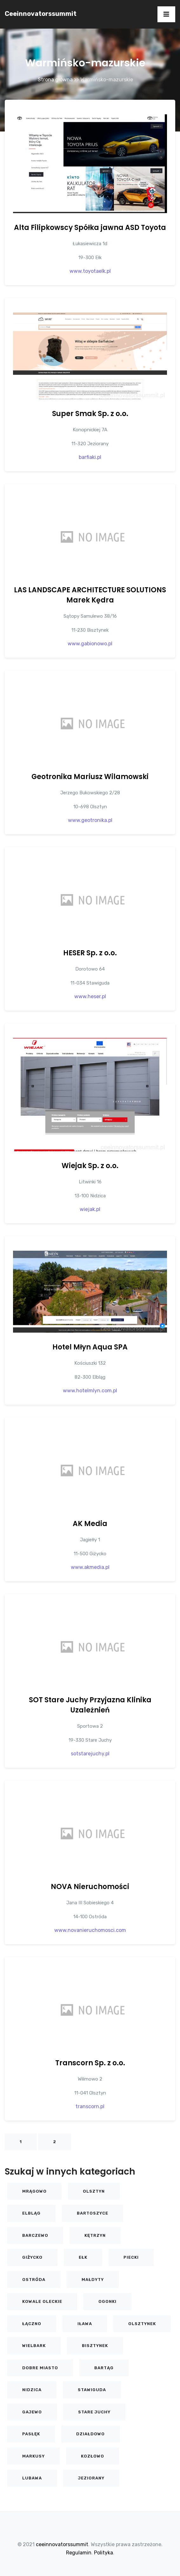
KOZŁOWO (92, 2456)
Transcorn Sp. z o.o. (90, 2063)
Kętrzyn (95, 2235)
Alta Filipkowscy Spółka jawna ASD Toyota (90, 227)
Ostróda (33, 2279)
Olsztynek (142, 2323)
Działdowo (90, 2433)
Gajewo (32, 2412)
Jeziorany (91, 2478)
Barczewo (35, 2235)
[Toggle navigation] (166, 14)
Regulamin (78, 2553)
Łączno (31, 2323)
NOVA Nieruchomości (90, 1887)
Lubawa (32, 2478)
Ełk (83, 2257)
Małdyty (93, 2279)
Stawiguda (92, 2389)
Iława (84, 2323)
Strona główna (55, 80)
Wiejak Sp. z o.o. (90, 1166)
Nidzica (32, 2389)
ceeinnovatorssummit (41, 13)
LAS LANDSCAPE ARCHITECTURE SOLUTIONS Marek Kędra (90, 595)
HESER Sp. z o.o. (90, 953)
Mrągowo (34, 2191)
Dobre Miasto (40, 2367)
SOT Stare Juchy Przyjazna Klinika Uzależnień (90, 1705)
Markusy (33, 2456)
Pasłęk (31, 2433)
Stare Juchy (94, 2412)
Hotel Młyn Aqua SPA (90, 1347)
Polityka (103, 2553)
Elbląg (31, 2213)
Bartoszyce (92, 2213)
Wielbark (34, 2345)
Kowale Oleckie (42, 2301)
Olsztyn (94, 2191)
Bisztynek (95, 2345)
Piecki (131, 2257)
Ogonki (107, 2301)
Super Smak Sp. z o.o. (90, 414)
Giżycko (32, 2257)
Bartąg (104, 2367)
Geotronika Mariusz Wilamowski (90, 777)
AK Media (90, 1524)
